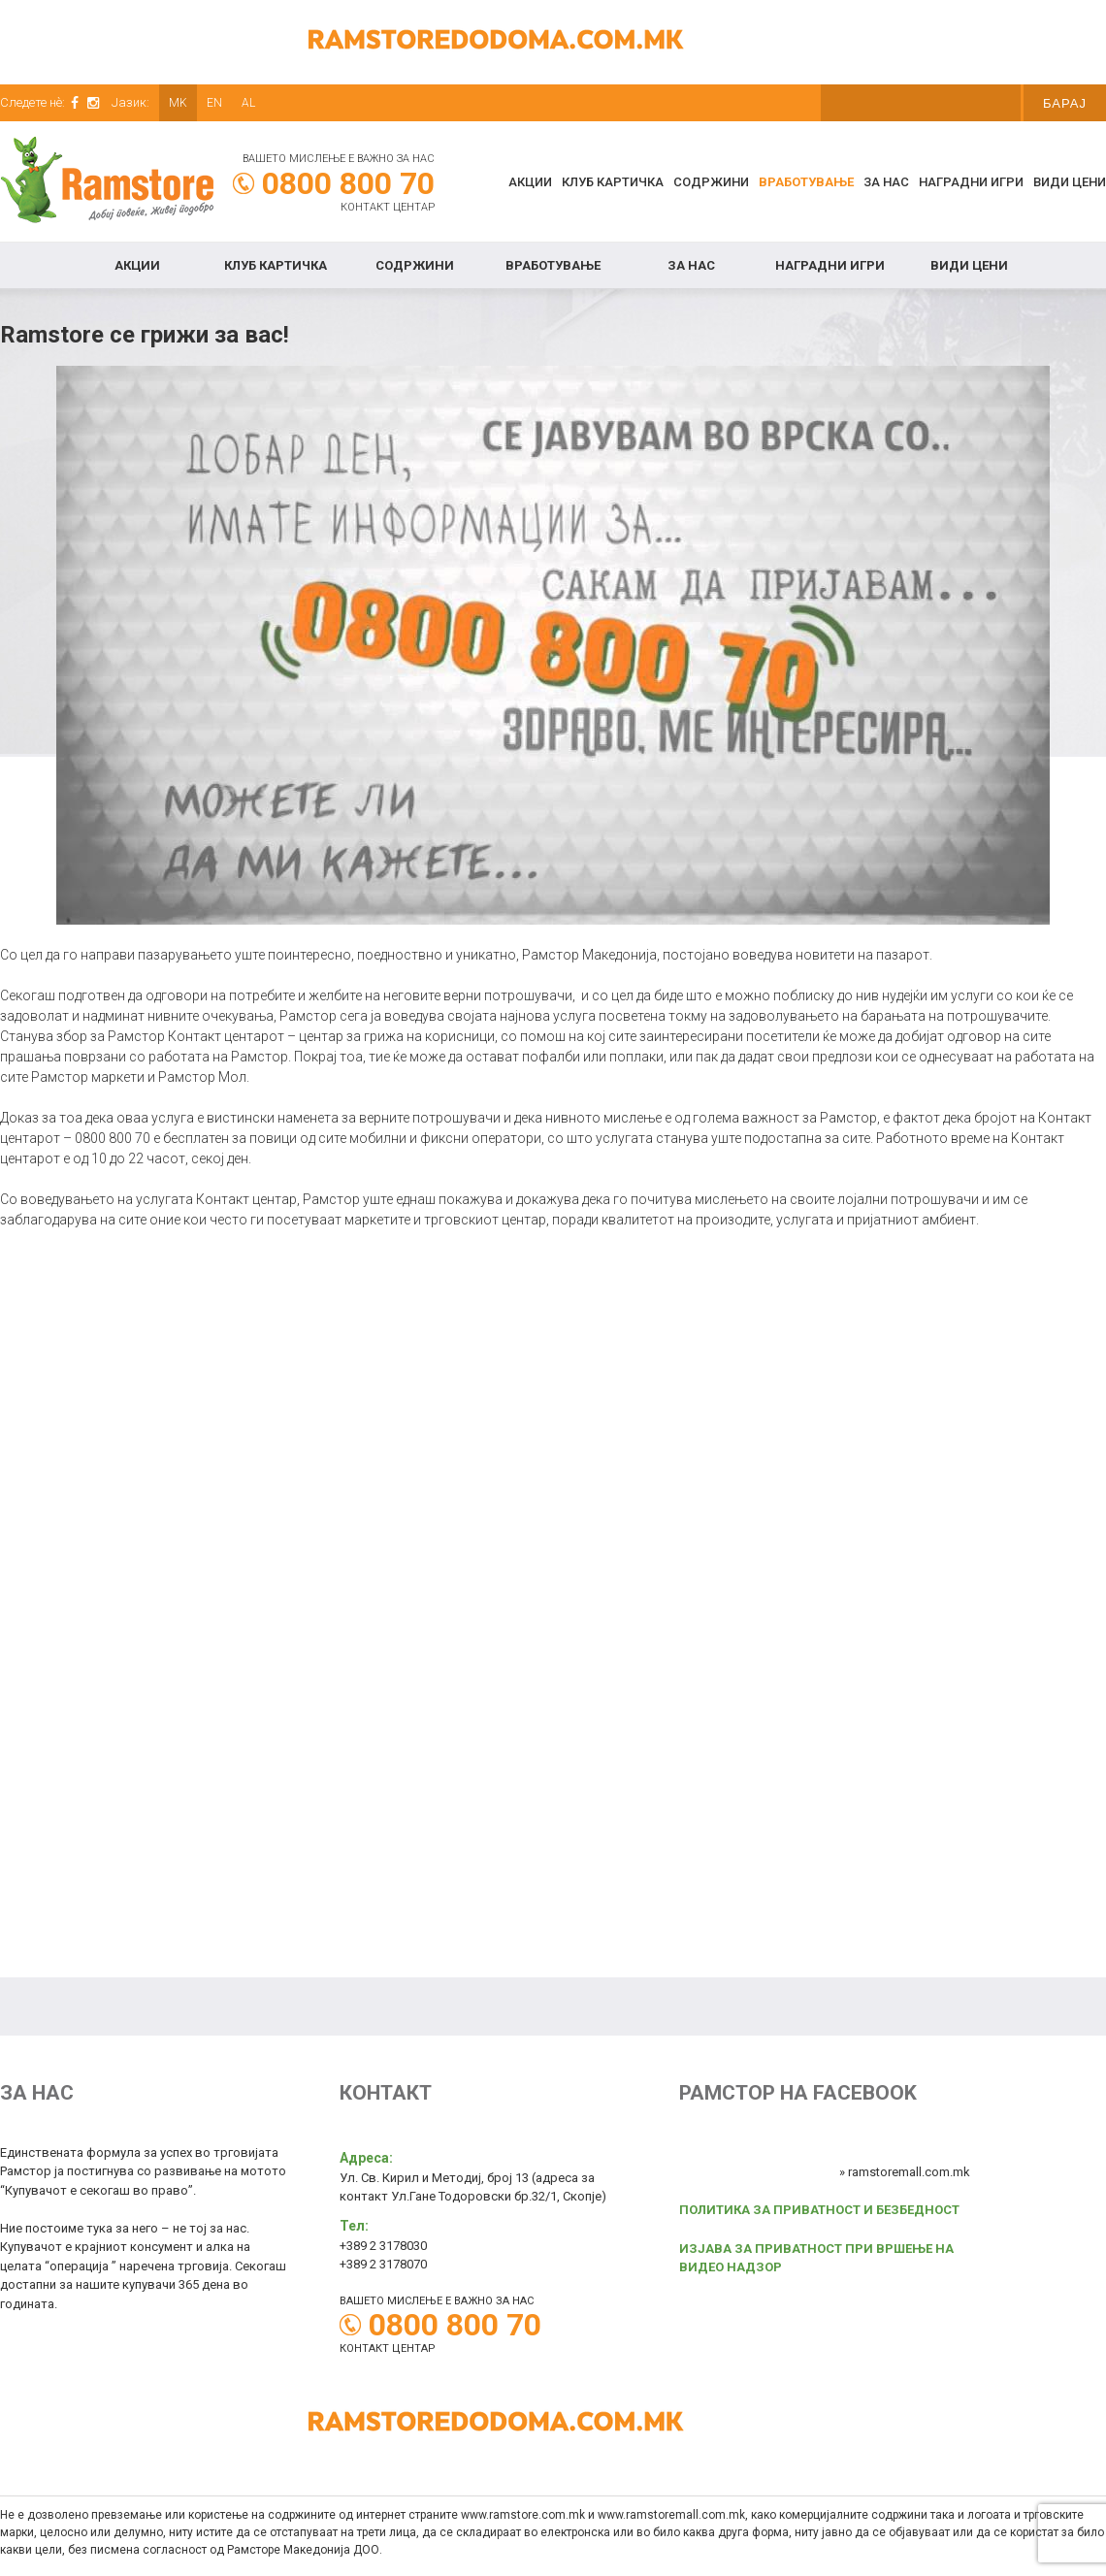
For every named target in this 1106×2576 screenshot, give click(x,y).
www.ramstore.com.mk (523, 2515)
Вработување (806, 182)
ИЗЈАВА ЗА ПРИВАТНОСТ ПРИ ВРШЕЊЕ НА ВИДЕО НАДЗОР (816, 2258)
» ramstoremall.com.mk (904, 2172)
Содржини (711, 182)
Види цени (1069, 182)
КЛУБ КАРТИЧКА (613, 182)
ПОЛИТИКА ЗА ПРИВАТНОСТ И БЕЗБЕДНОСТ (819, 2209)
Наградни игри (971, 182)
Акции (530, 182)
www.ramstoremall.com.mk (671, 2515)
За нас (886, 182)
